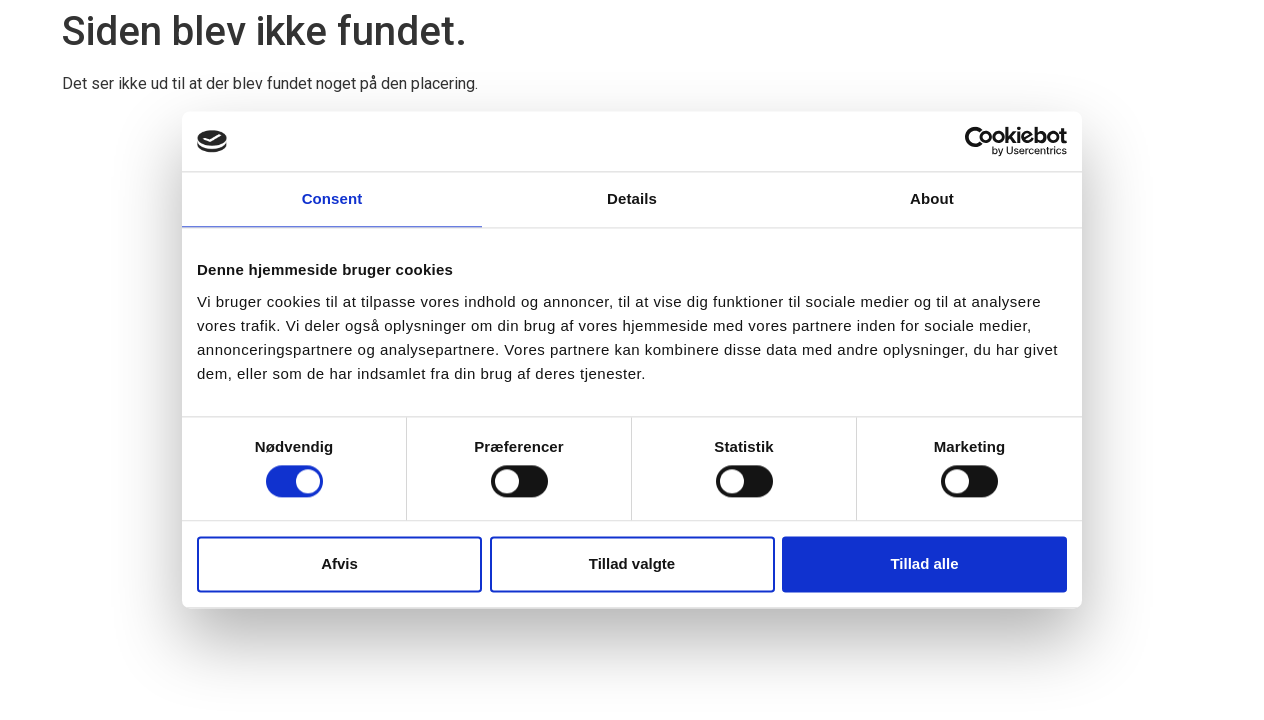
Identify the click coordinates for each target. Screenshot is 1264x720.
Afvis (339, 563)
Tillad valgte (632, 563)
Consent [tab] (332, 198)
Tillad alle (924, 563)
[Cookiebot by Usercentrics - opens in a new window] (979, 141)
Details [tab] (632, 198)
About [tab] (932, 198)
